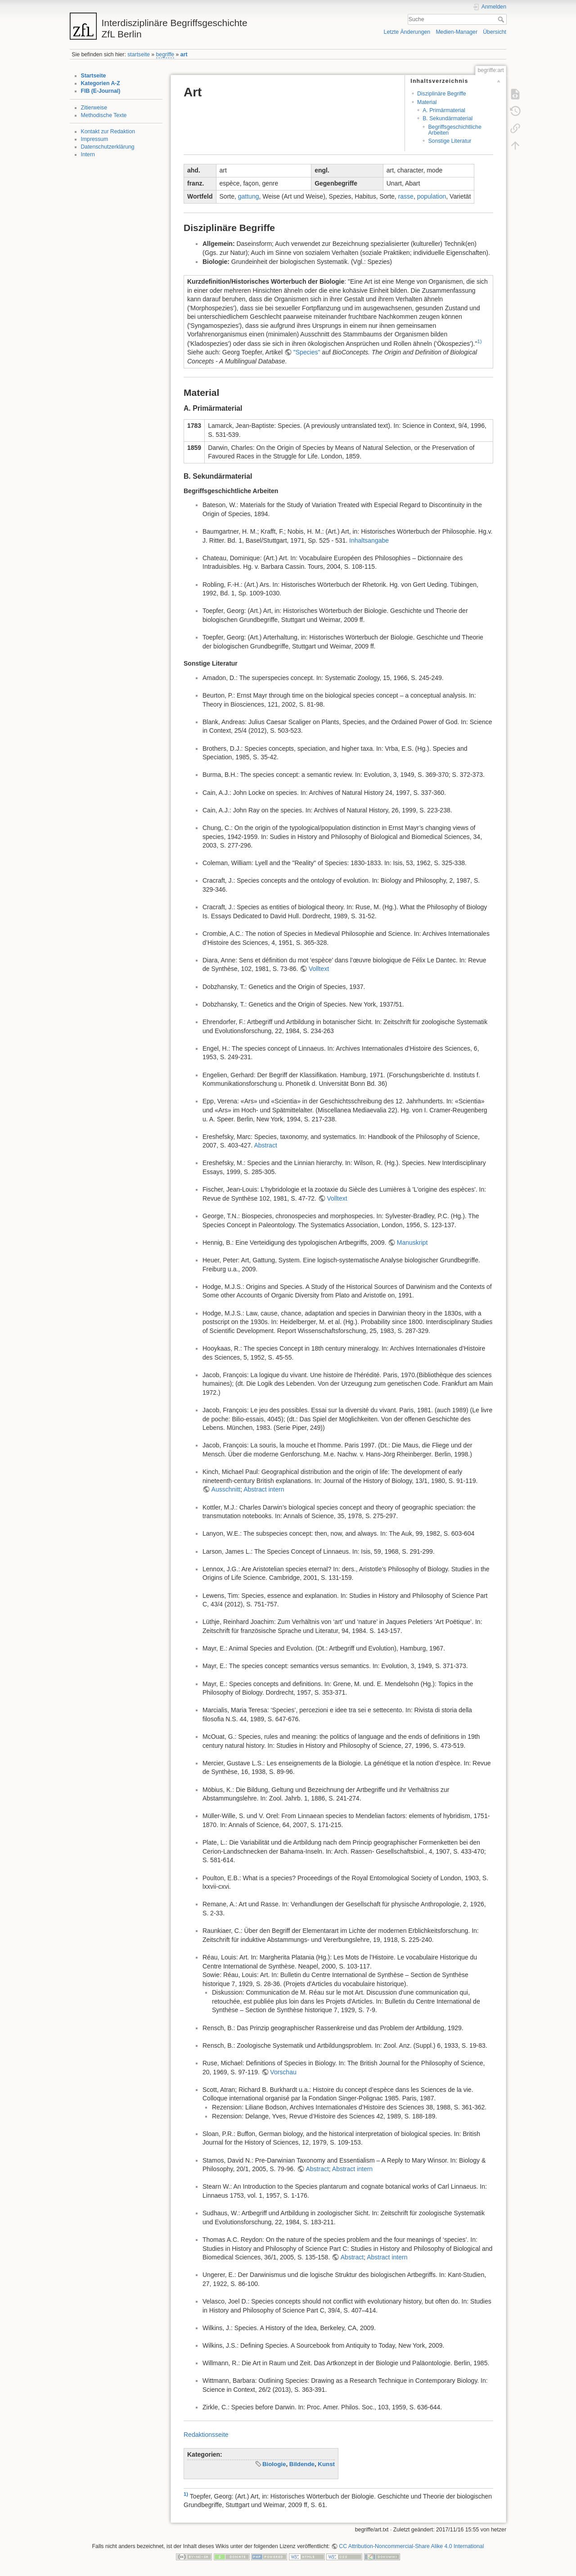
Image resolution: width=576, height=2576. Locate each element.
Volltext (319, 968)
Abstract (265, 1145)
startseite (138, 54)
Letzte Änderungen (407, 32)
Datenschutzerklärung (108, 147)
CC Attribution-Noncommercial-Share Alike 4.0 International (411, 2546)
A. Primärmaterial (444, 110)
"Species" (306, 352)
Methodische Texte (104, 115)
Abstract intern (263, 1489)
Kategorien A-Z (100, 83)
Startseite (93, 76)
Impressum (94, 139)
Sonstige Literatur (449, 141)
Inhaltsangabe (369, 540)
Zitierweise (94, 107)
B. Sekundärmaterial (447, 118)
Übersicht (494, 32)
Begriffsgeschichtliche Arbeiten (454, 130)
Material (427, 102)
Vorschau (283, 2072)
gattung (248, 196)
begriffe (165, 54)
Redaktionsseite (206, 2434)
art (184, 54)
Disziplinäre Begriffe (441, 94)
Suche (502, 19)
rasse (406, 196)
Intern (88, 154)
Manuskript (412, 1242)
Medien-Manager (456, 32)
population (431, 196)
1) (479, 341)
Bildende (302, 2464)
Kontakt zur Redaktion (108, 131)
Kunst (326, 2464)
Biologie (274, 2464)
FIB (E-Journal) (101, 91)
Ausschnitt (226, 1489)
